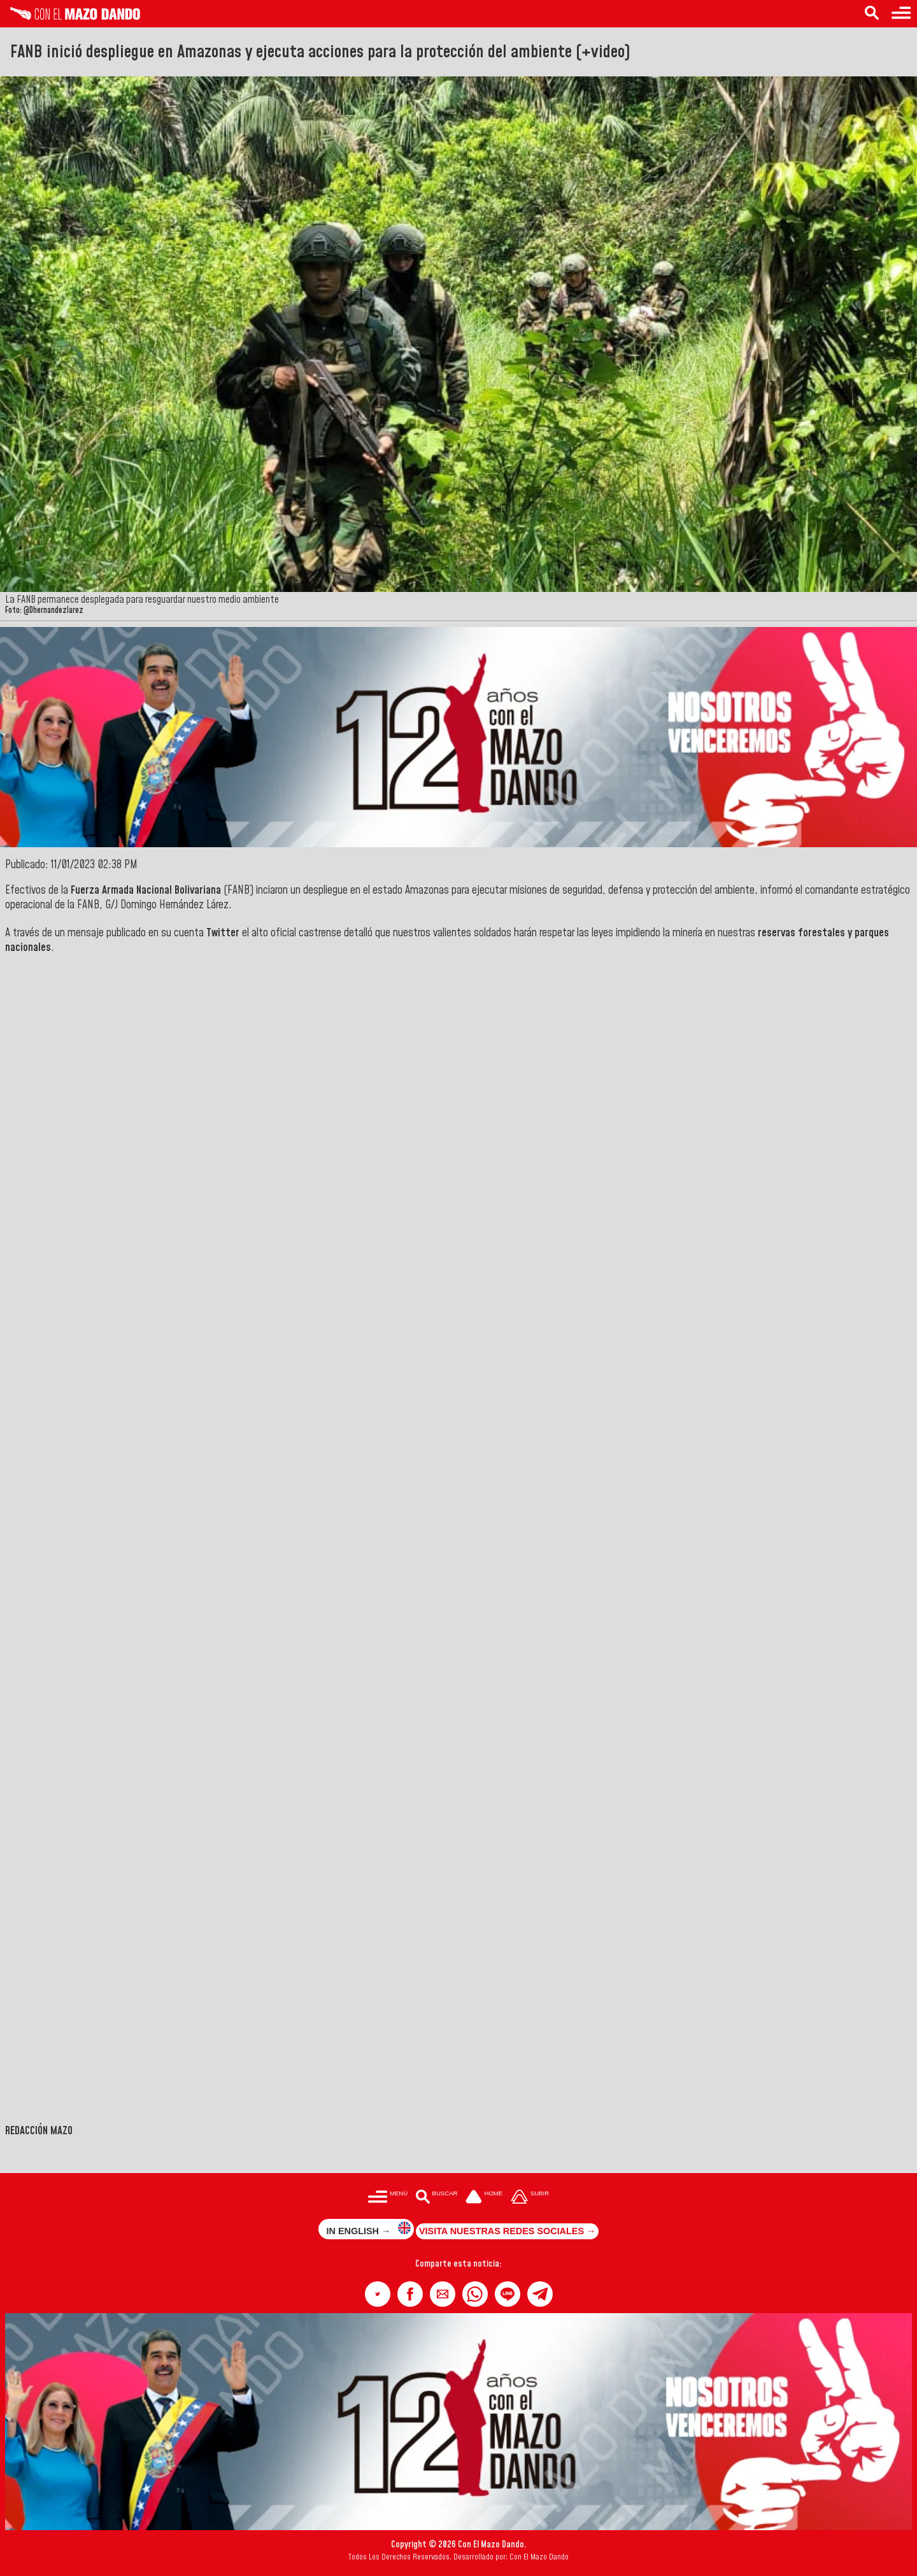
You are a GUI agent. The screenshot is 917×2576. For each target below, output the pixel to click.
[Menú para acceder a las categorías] (901, 13)
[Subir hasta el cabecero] (530, 2197)
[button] (377, 2294)
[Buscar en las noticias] (872, 13)
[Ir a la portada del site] (484, 2197)
